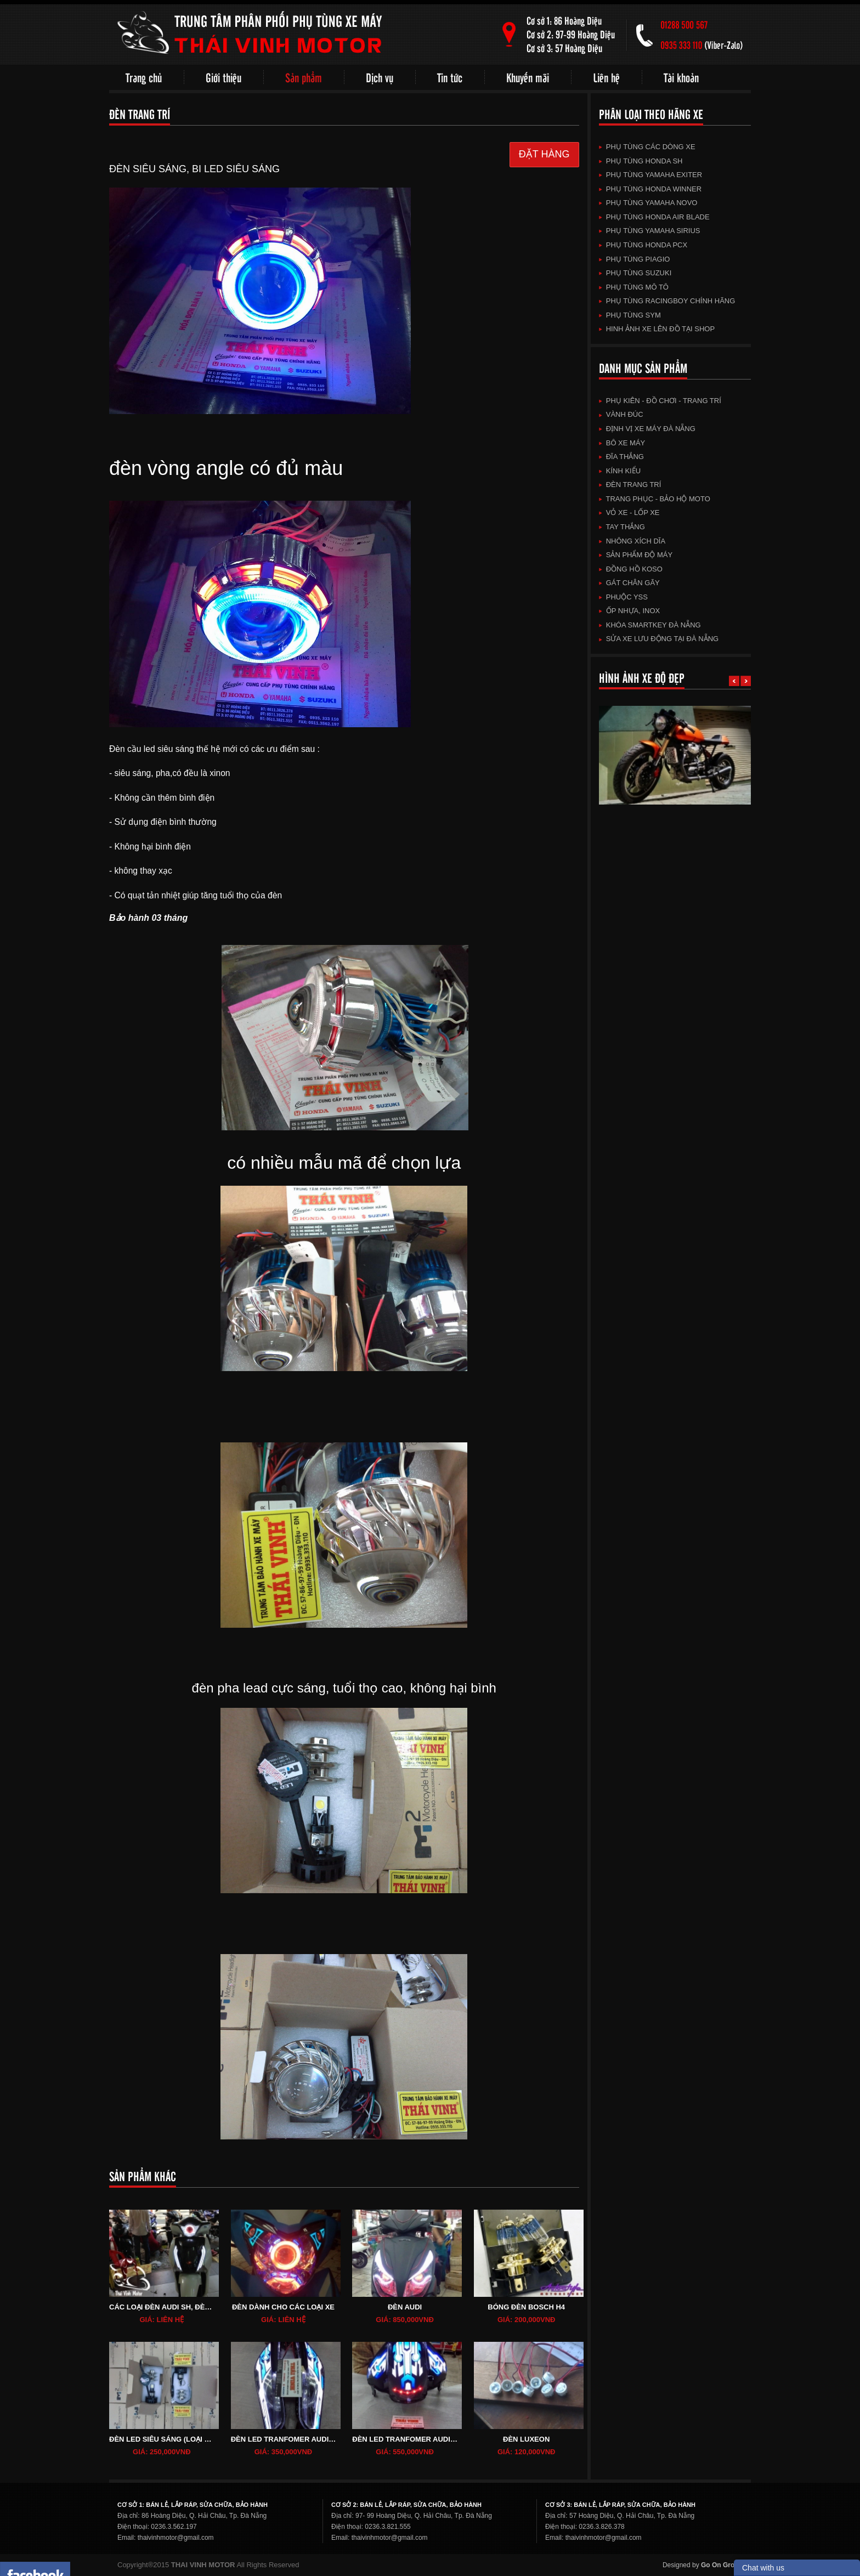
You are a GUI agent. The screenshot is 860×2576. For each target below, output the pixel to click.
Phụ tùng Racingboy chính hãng (667, 301)
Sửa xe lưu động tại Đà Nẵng (659, 639)
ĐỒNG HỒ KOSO (631, 569)
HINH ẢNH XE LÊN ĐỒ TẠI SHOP (657, 329)
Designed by (703, 2565)
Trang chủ (144, 77)
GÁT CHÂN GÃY (629, 583)
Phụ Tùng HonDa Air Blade (654, 217)
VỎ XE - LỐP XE (629, 512)
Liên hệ (606, 77)
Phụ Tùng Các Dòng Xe (647, 147)
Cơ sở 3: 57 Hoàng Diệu (564, 48)
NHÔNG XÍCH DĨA (632, 541)
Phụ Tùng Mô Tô (634, 287)
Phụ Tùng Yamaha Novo (648, 203)
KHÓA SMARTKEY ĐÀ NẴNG (650, 625)
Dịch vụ (379, 77)
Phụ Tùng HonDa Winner (650, 189)
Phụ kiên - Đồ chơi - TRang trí (660, 401)
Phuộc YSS (623, 597)
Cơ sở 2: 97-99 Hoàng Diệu (571, 34)
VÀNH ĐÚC (621, 414)
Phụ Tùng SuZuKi (635, 273)
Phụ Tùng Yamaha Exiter (651, 175)
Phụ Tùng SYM (630, 315)
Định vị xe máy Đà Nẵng (647, 428)
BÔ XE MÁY (622, 443)
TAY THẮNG (622, 527)
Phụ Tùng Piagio (634, 259)
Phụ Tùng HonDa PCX (643, 245)
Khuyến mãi (527, 77)
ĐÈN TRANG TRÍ (630, 484)
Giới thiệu (223, 77)
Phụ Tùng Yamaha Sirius (649, 231)
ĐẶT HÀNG (544, 154)
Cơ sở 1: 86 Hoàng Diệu (564, 20)
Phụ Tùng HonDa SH (641, 161)
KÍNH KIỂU (620, 471)
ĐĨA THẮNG (621, 456)
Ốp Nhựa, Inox (629, 611)
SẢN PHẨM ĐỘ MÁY (636, 555)
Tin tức (449, 77)
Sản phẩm (303, 77)
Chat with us (763, 2567)
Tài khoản (681, 77)
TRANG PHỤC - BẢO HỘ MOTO (654, 499)
